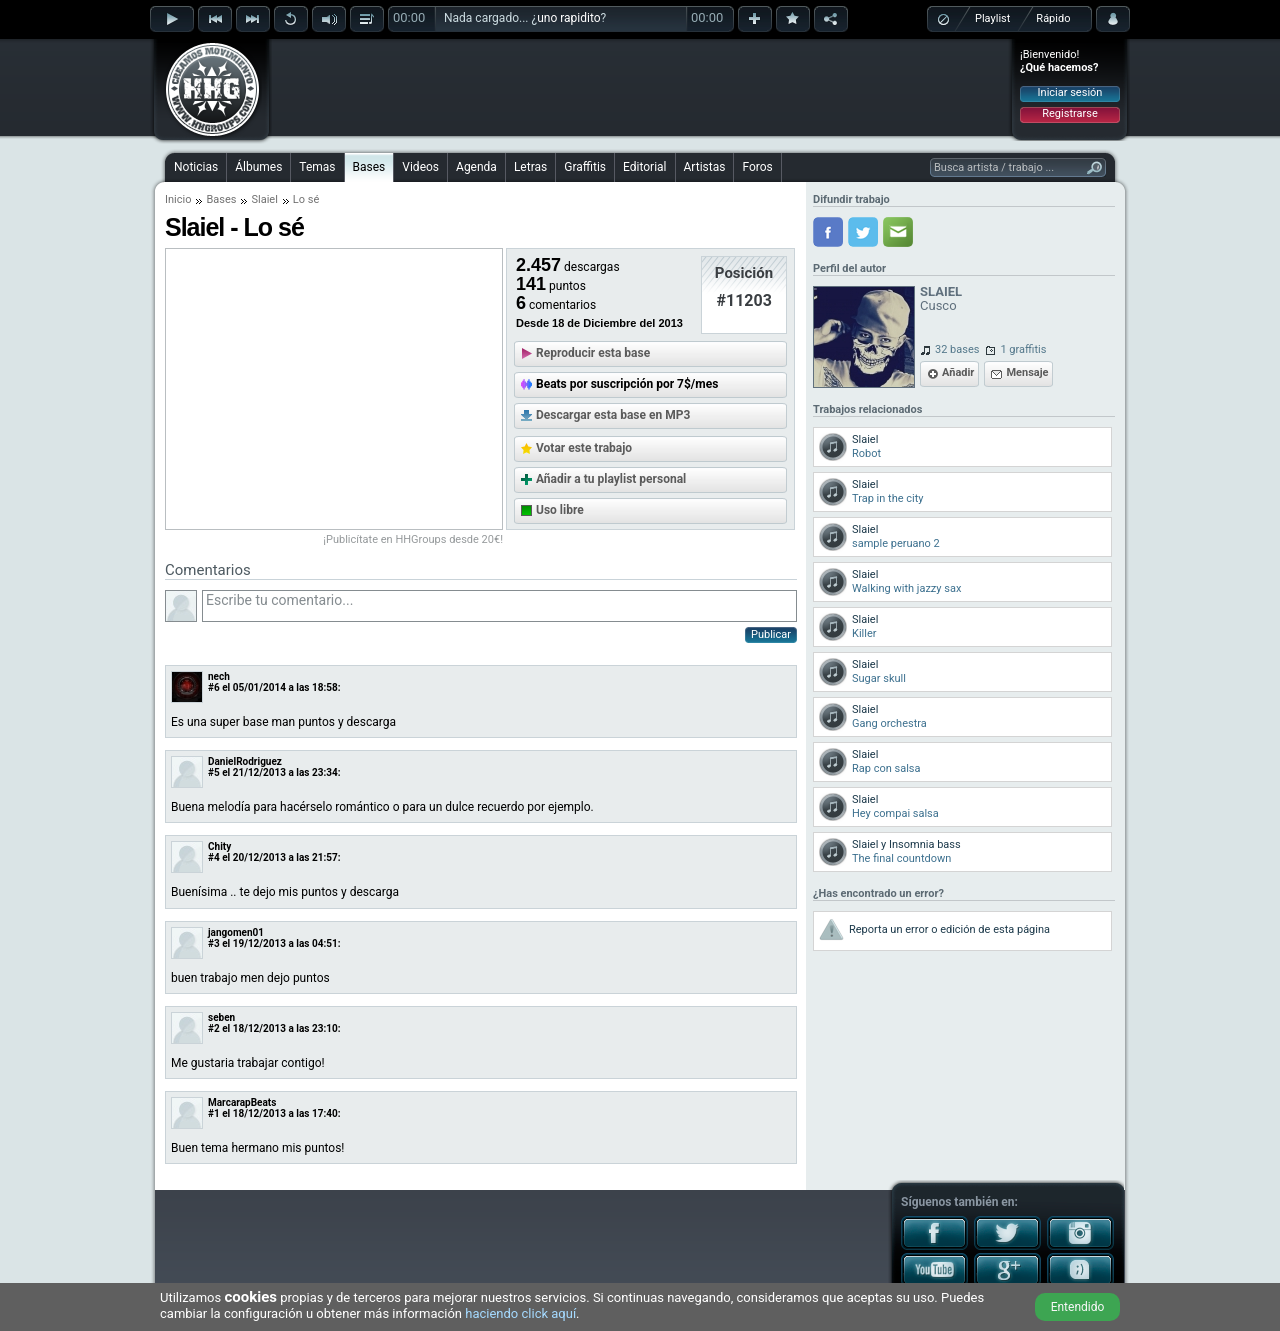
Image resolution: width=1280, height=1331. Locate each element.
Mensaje (1027, 372)
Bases (369, 167)
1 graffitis (1023, 349)
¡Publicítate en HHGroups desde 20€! (413, 539)
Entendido (1078, 1307)
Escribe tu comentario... (499, 606)
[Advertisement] (641, 87)
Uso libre (560, 510)
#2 (214, 1028)
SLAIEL (941, 291)
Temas (317, 167)
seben (221, 1017)
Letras (530, 167)
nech (219, 676)
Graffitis (585, 167)
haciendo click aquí (520, 1313)
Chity (219, 846)
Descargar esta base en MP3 (613, 415)
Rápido (1053, 18)
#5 (214, 772)
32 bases (957, 349)
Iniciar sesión (1070, 92)
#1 (214, 1113)
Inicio (178, 199)
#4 (214, 857)
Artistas (705, 167)
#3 (214, 943)
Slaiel (264, 199)
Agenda (476, 167)
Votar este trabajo (584, 448)
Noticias (196, 167)
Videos (420, 167)
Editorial (644, 167)
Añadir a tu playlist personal (611, 479)
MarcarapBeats (242, 1102)
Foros (757, 167)
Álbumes (258, 167)
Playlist (992, 18)
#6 (214, 687)
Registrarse (1069, 113)
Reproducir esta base (593, 353)
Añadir (958, 372)
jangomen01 (236, 932)
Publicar (771, 634)
